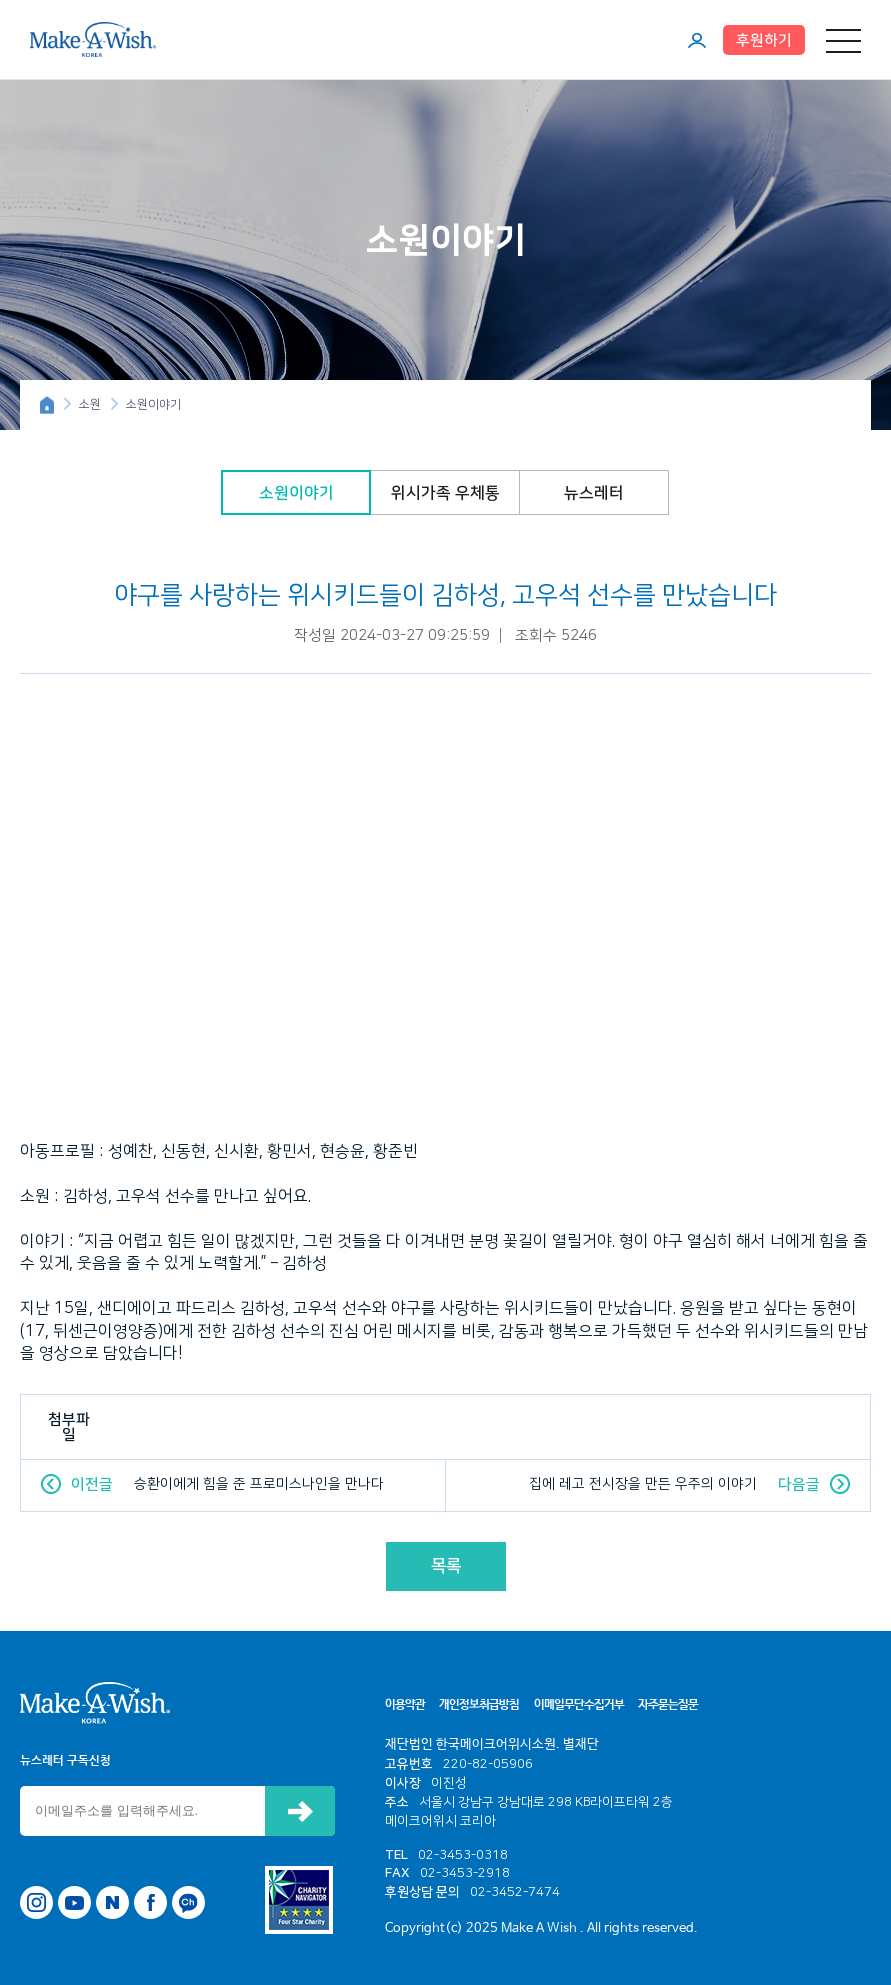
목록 (446, 1566)
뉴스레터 (594, 493)
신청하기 (300, 1811)
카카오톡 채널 (188, 1902)
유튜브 (74, 1902)
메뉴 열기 (843, 40)
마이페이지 (697, 40)
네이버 (112, 1902)
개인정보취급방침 (479, 1705)
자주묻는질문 (668, 1705)
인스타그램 (36, 1902)
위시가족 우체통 (445, 493)
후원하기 (764, 40)
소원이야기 (296, 493)
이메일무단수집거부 (579, 1705)
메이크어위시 (93, 39)
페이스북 (150, 1902)
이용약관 (405, 1705)
